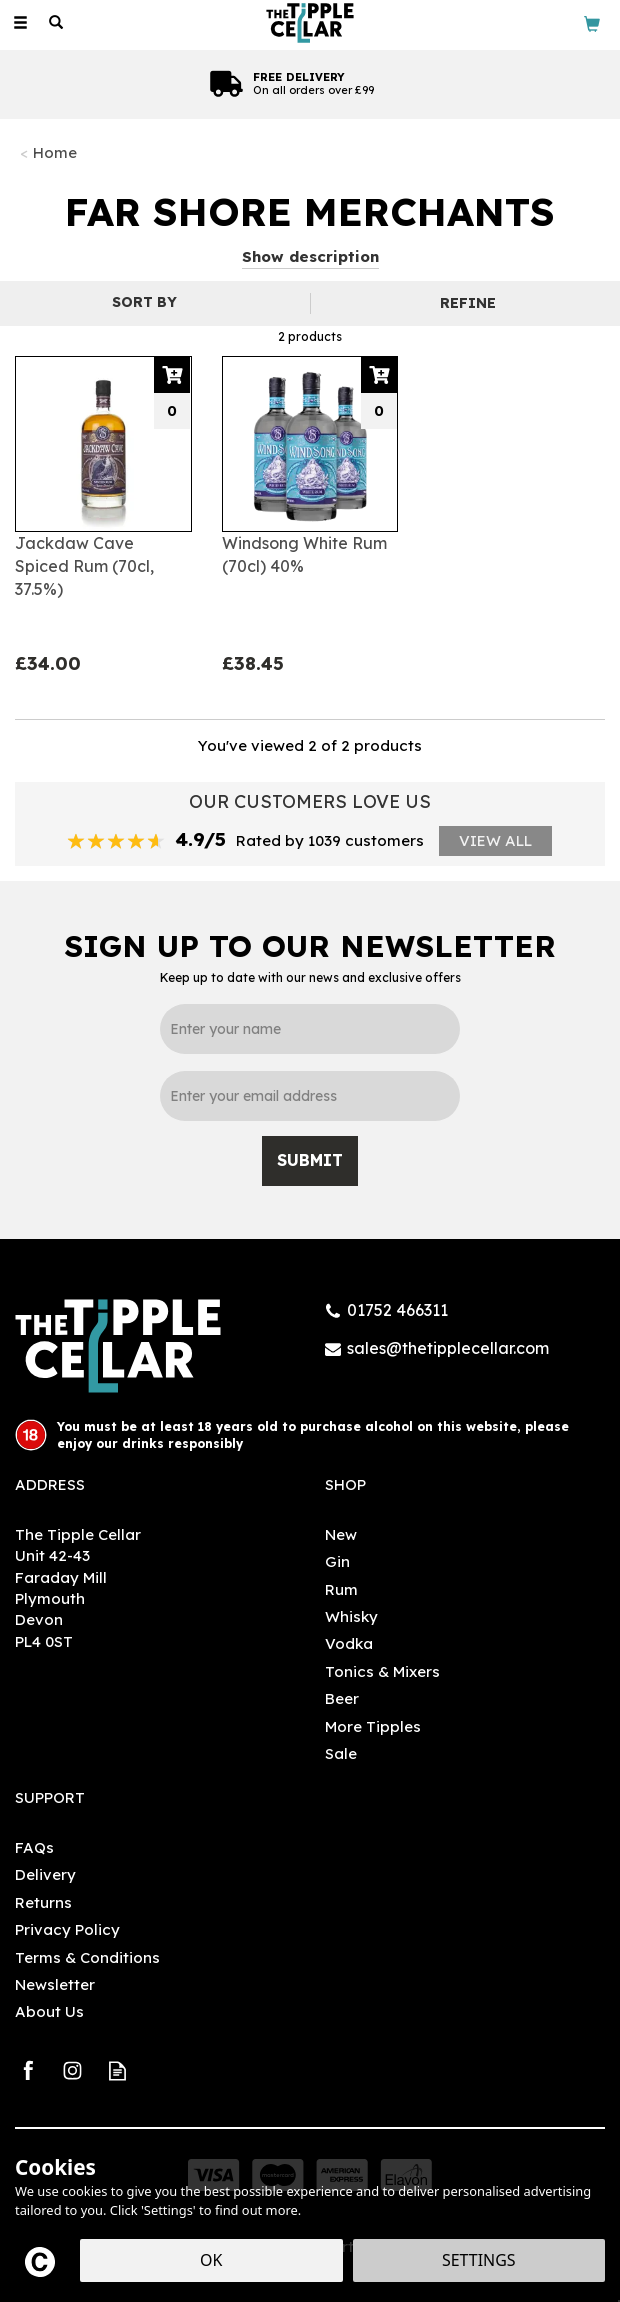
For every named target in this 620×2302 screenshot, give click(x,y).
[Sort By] (152, 302)
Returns (43, 1902)
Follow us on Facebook (27, 2070)
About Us (49, 2011)
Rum (341, 1589)
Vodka (349, 1643)
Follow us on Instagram (72, 2070)
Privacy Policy (67, 1929)
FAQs (34, 1847)
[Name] (310, 1029)
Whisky (351, 1616)
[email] (310, 1096)
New (341, 1534)
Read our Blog (117, 2070)
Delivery (45, 1874)
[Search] (56, 23)
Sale (341, 1753)
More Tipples (373, 1726)
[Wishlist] (91, 22)
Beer (342, 1698)
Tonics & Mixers (382, 1671)
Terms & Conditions (87, 1957)
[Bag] (592, 22)
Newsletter (55, 1984)
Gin (337, 1561)
